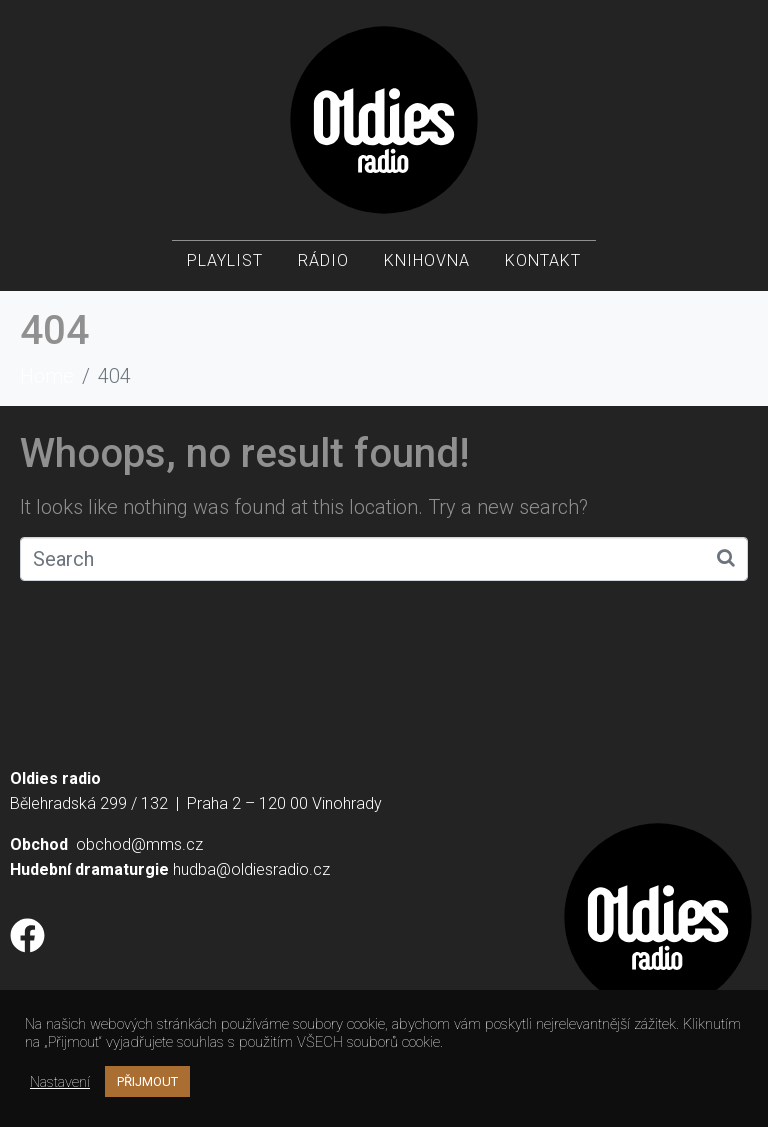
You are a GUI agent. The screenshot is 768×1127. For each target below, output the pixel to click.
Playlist (225, 260)
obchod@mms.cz (139, 844)
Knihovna (427, 260)
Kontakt (543, 260)
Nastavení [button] (60, 1082)
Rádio (323, 260)
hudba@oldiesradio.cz (251, 869)
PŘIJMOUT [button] (147, 1081)
